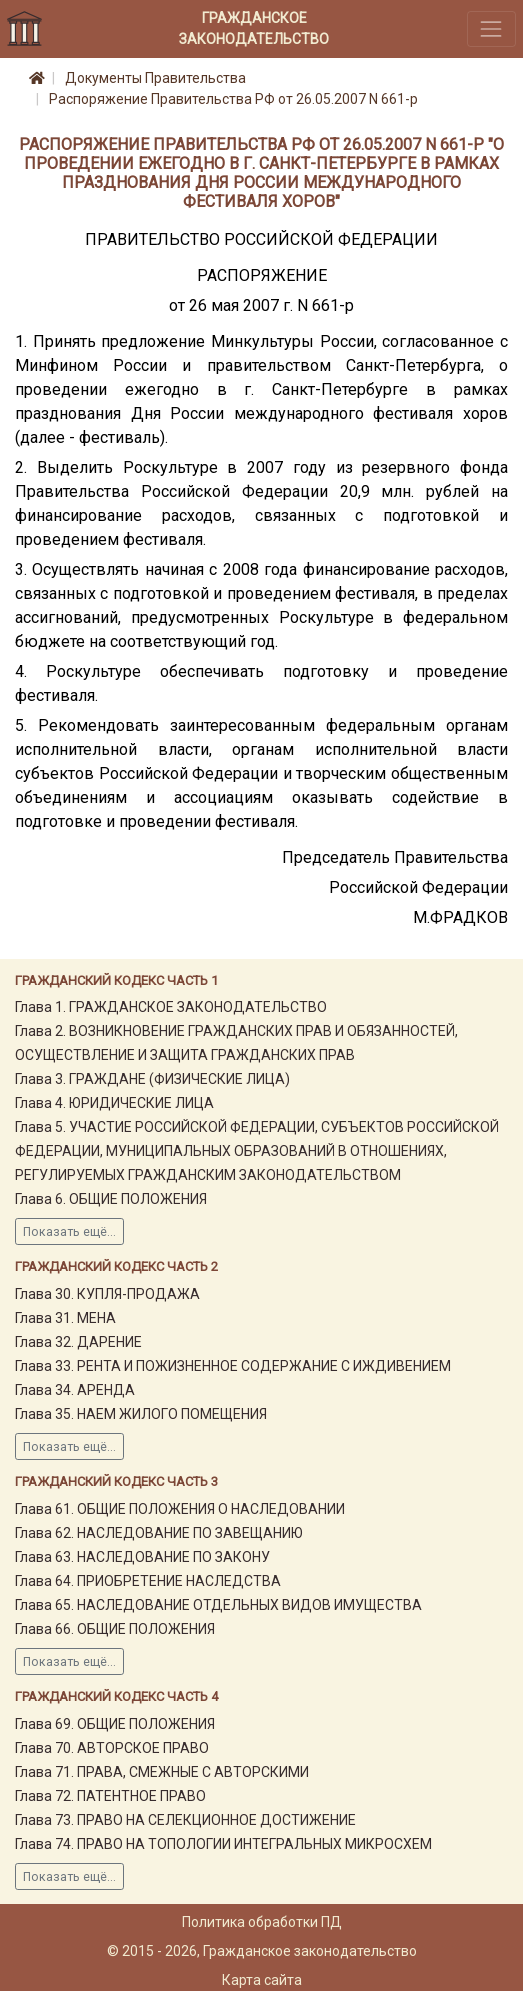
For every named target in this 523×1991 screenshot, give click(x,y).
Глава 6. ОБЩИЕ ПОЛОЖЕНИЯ (111, 1199)
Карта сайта (262, 1980)
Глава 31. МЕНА (65, 1318)
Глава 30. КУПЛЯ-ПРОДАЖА (107, 1294)
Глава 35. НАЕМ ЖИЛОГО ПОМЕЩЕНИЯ (141, 1414)
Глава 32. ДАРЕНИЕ (78, 1342)
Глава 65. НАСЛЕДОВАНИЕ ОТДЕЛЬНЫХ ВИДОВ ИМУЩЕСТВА (218, 1605)
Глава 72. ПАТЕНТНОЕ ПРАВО (110, 1796)
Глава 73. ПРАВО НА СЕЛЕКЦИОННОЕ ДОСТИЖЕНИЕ (185, 1820)
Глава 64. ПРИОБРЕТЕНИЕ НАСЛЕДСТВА (148, 1581)
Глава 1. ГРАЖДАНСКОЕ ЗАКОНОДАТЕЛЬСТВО (171, 1007)
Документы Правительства (155, 78)
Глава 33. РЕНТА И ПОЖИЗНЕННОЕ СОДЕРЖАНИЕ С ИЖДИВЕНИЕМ (233, 1366)
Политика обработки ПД (262, 1922)
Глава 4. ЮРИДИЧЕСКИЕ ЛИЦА (114, 1103)
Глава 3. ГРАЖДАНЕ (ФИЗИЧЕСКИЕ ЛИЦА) (152, 1079)
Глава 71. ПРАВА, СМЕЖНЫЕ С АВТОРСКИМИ (162, 1772)
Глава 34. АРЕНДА (75, 1390)
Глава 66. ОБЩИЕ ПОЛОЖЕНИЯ (115, 1629)
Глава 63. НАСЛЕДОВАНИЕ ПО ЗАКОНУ (142, 1557)
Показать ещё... (69, 1232)
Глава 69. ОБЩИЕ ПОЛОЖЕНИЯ (115, 1724)
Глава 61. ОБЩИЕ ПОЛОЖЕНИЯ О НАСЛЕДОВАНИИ (180, 1509)
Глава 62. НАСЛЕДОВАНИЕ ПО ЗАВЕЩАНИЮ (159, 1533)
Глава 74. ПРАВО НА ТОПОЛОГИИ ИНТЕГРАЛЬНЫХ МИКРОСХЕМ (223, 1844)
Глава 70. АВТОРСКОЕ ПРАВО (112, 1748)
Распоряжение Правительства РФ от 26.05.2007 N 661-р (233, 99)
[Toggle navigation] (491, 28)
